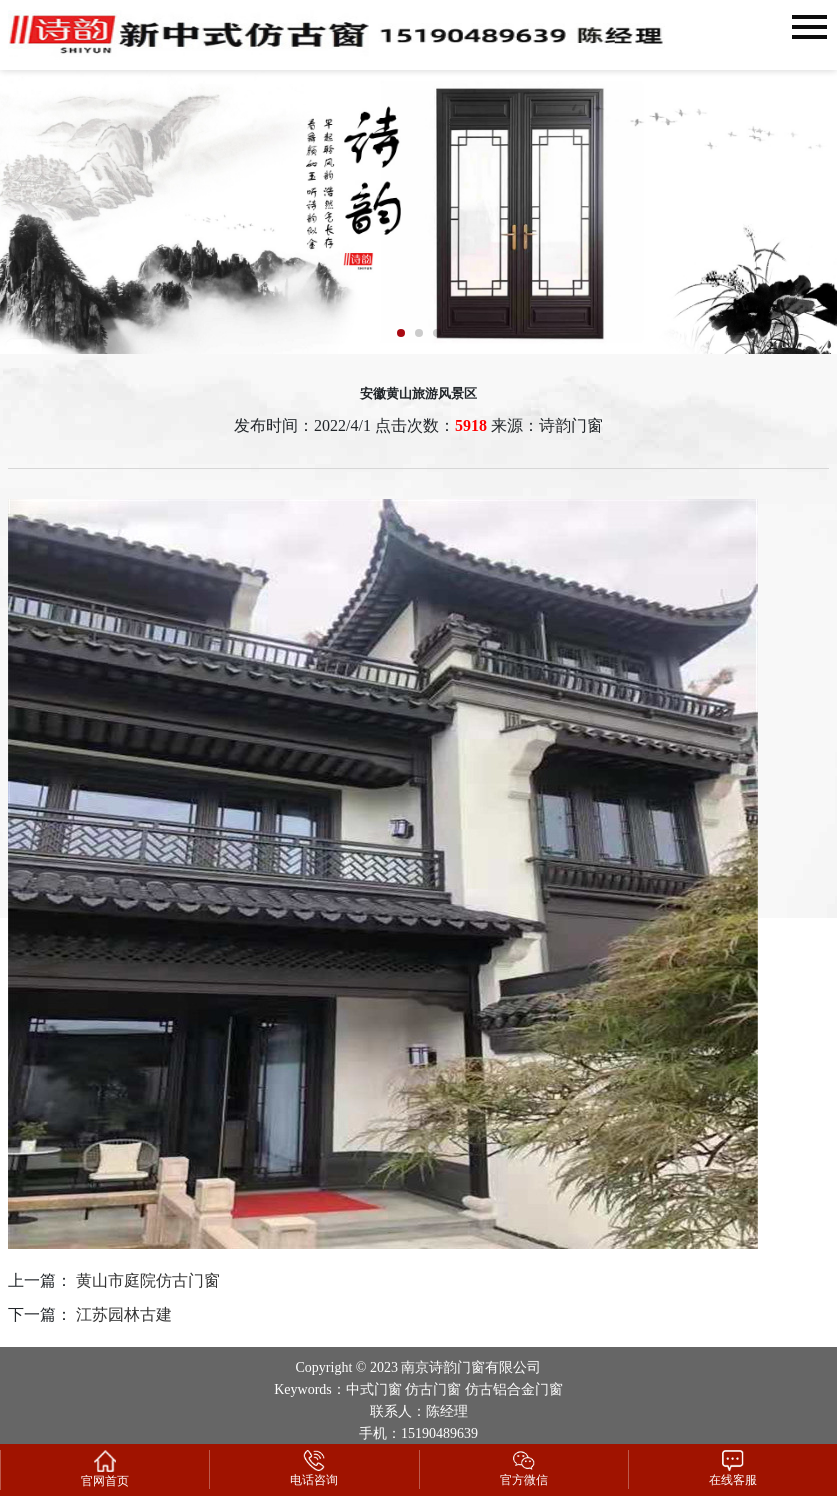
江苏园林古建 (124, 1314)
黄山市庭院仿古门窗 (148, 1280)
